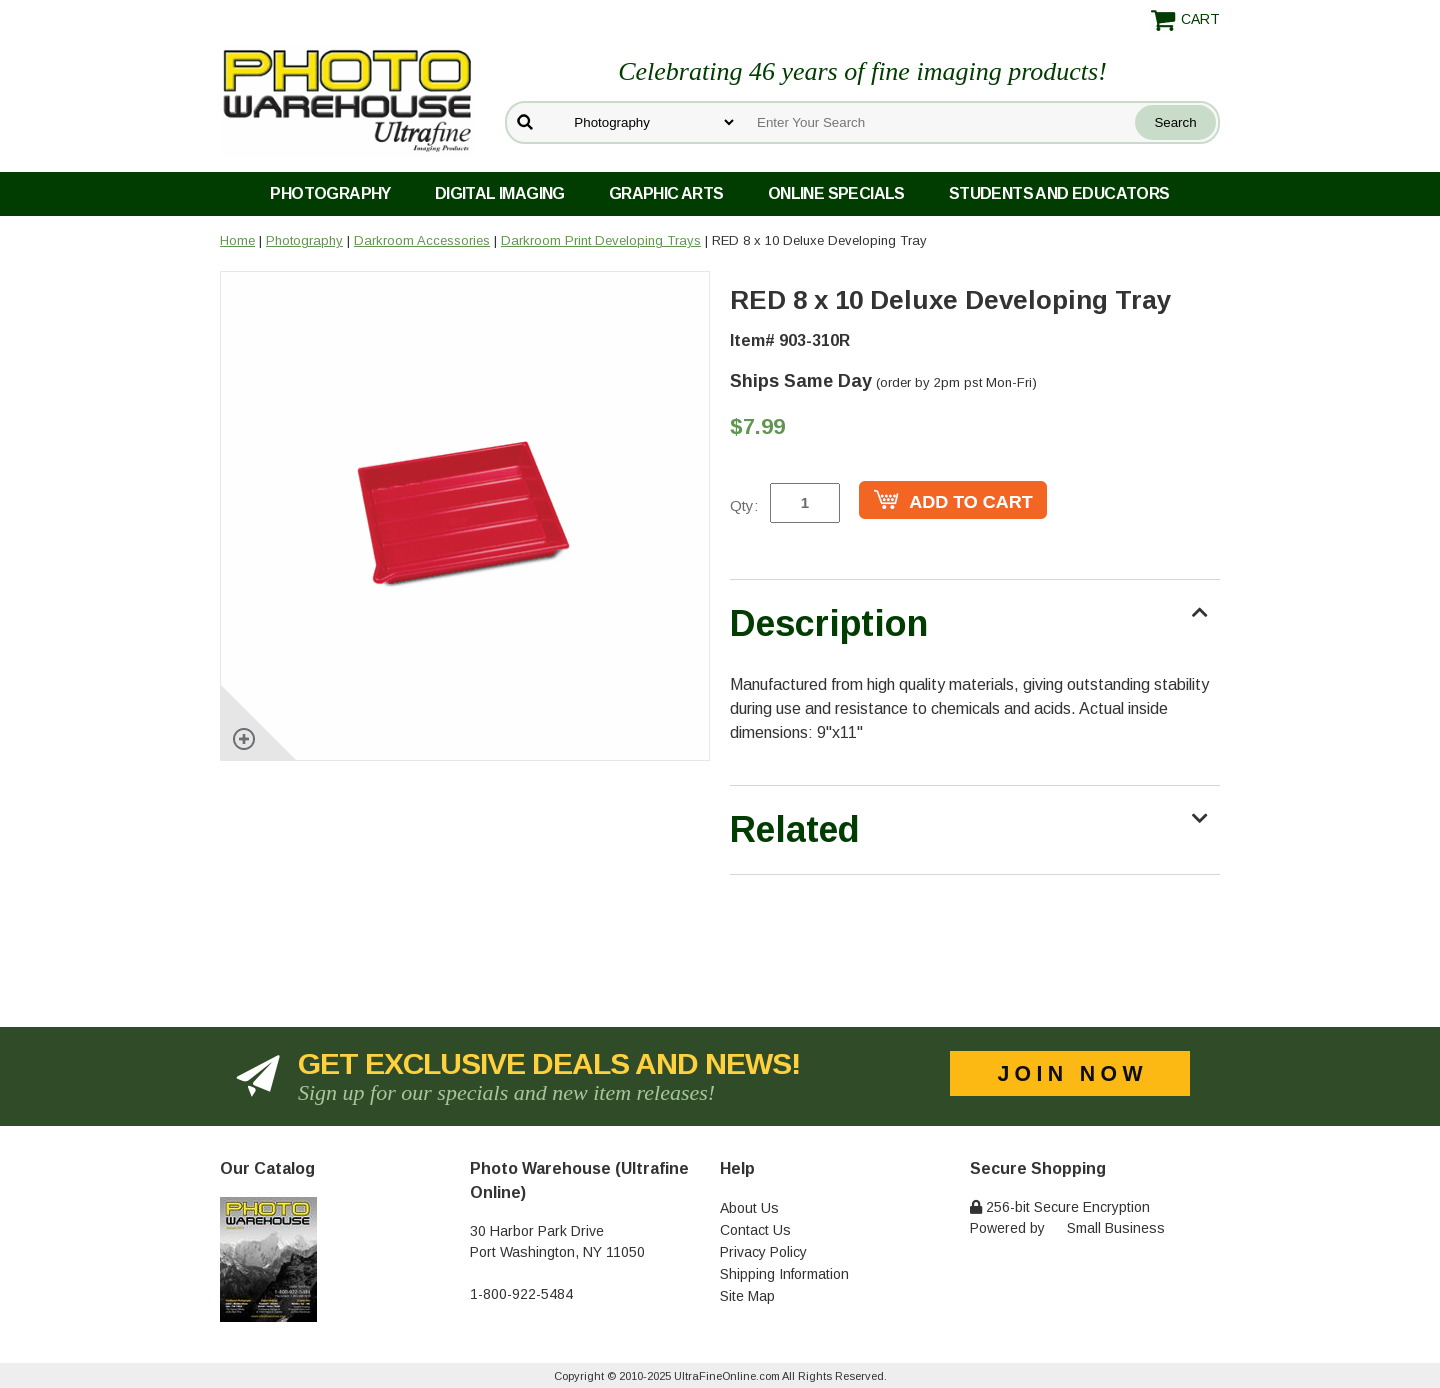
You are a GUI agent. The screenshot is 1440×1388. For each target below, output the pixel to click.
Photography (330, 193)
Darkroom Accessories (422, 240)
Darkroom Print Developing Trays (601, 240)
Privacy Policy (763, 1252)
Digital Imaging (500, 193)
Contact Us (755, 1230)
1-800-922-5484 (521, 1294)
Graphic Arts (666, 193)
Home (237, 240)
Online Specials (836, 193)
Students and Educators (1059, 193)
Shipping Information (784, 1274)
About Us (749, 1208)
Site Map (747, 1296)
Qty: (744, 505)
